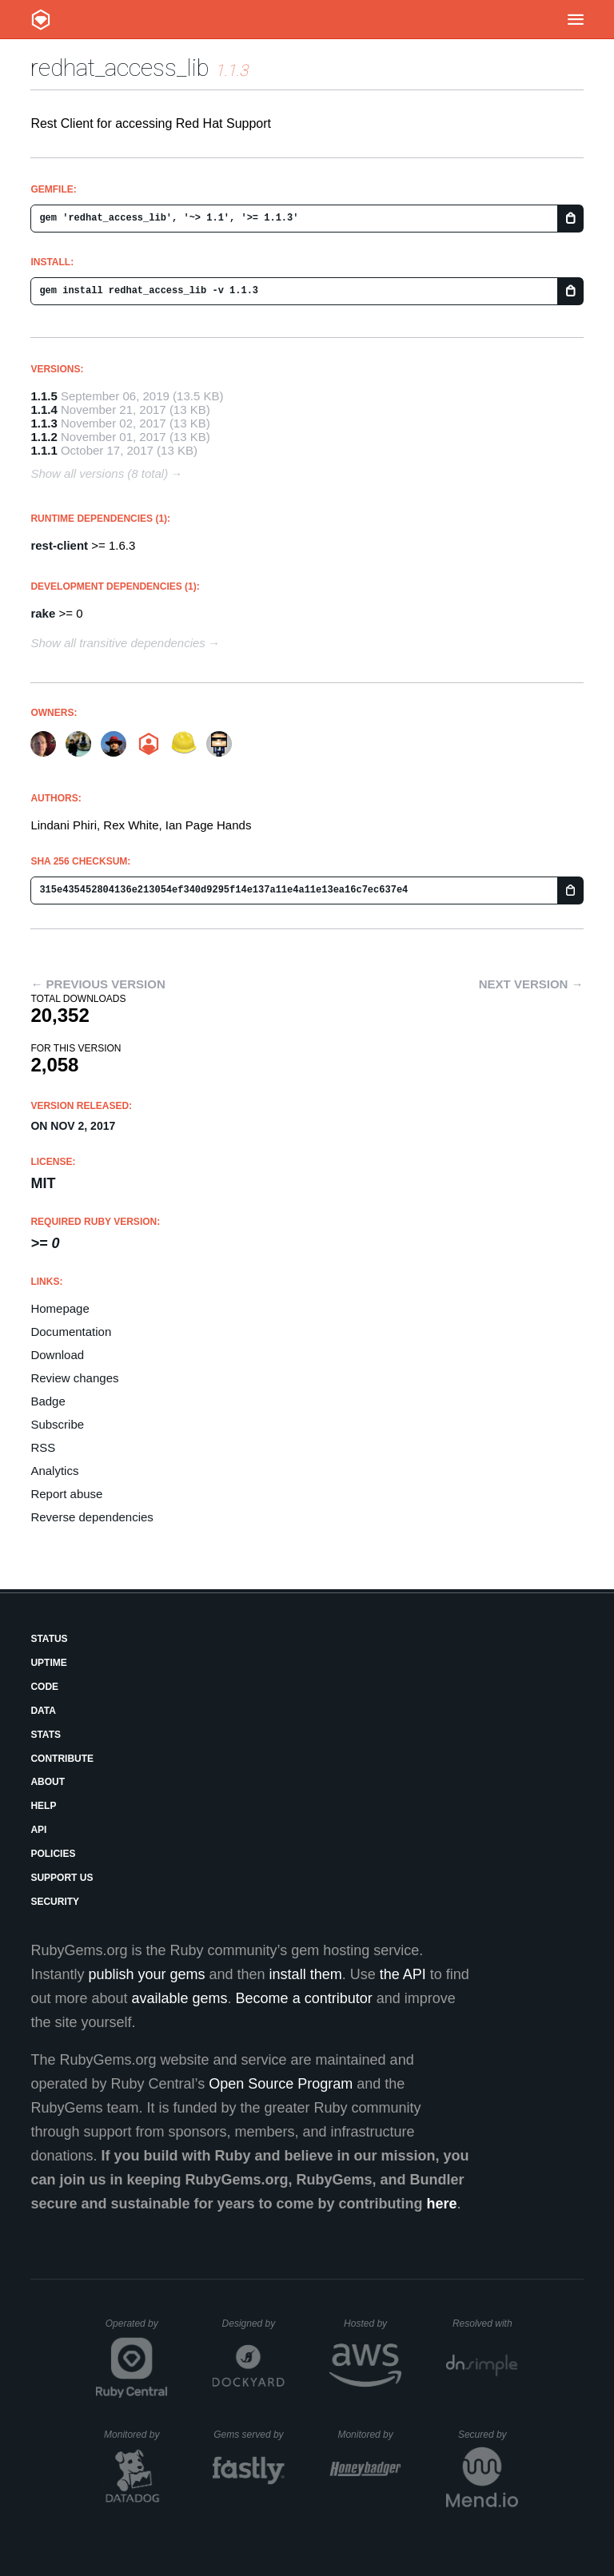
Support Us (61, 1877)
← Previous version (97, 984)
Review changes (74, 1378)
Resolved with (485, 2323)
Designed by (253, 2323)
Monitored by (136, 2434)
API (38, 1829)
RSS (42, 1447)
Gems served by (249, 2434)
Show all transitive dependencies (117, 643)
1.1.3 (43, 423)
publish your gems (146, 1974)
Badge (47, 1401)
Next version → (531, 984)
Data (43, 1710)
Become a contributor (304, 1998)
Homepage (59, 1308)
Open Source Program (281, 2084)
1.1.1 (43, 450)
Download (57, 1355)
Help (43, 1805)
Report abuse (66, 1494)
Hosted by (372, 2323)
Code (44, 1686)
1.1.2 (43, 436)
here (442, 2204)
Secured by (488, 2434)
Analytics (54, 1470)
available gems (180, 1998)
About (47, 1781)
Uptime (48, 1662)
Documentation (70, 1331)
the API (403, 1974)
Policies (52, 1853)
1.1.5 (43, 396)
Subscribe (57, 1424)
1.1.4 (43, 409)
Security (54, 1901)
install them (305, 1974)
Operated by (137, 2329)
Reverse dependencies (91, 1517)
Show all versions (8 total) (99, 473)
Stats (45, 1734)
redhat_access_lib (119, 67)
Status (48, 1638)
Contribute (62, 1758)
